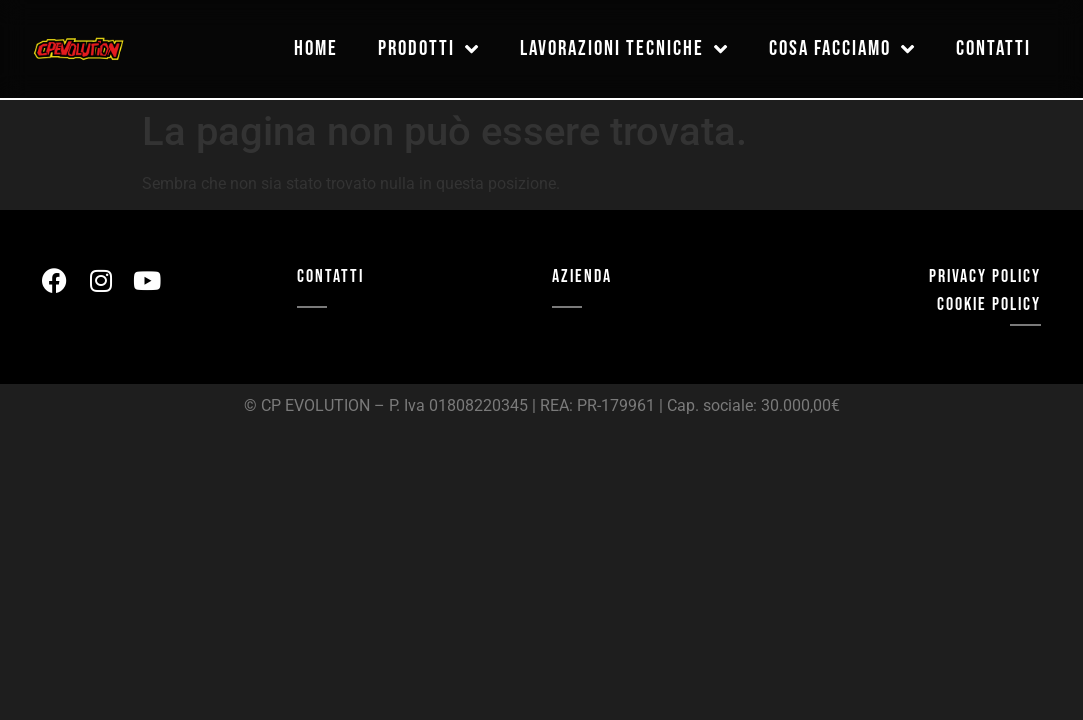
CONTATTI (330, 276)
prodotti (429, 49)
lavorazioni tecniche (624, 49)
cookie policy (989, 304)
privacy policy (985, 276)
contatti (993, 49)
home (316, 49)
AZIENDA (582, 276)
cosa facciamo (842, 49)
